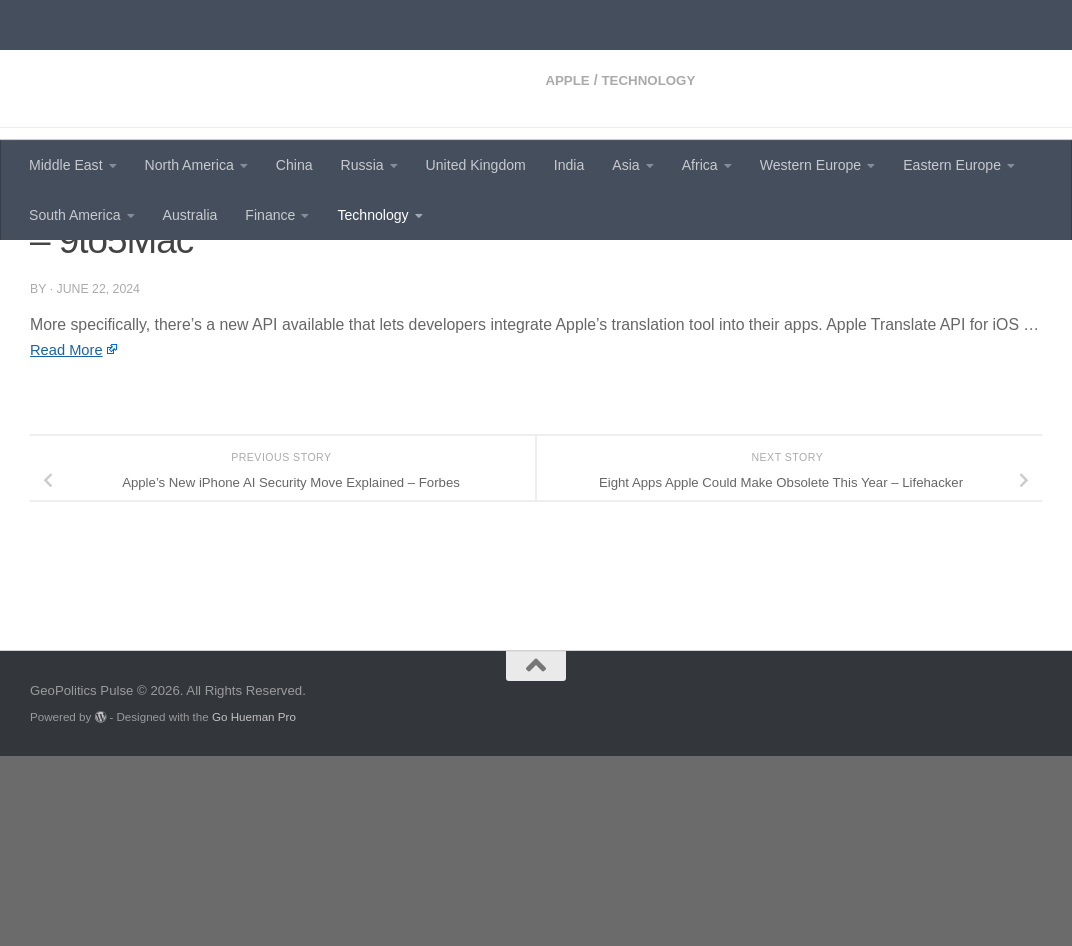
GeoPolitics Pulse (182, 65)
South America (75, 215)
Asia (625, 165)
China (294, 165)
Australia (190, 215)
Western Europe (810, 165)
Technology (372, 215)
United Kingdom (476, 165)
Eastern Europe (952, 165)
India (569, 165)
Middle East (66, 165)
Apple (53, 270)
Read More (69, 521)
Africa (700, 165)
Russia (362, 165)
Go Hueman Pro (254, 906)
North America (189, 165)
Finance (270, 215)
